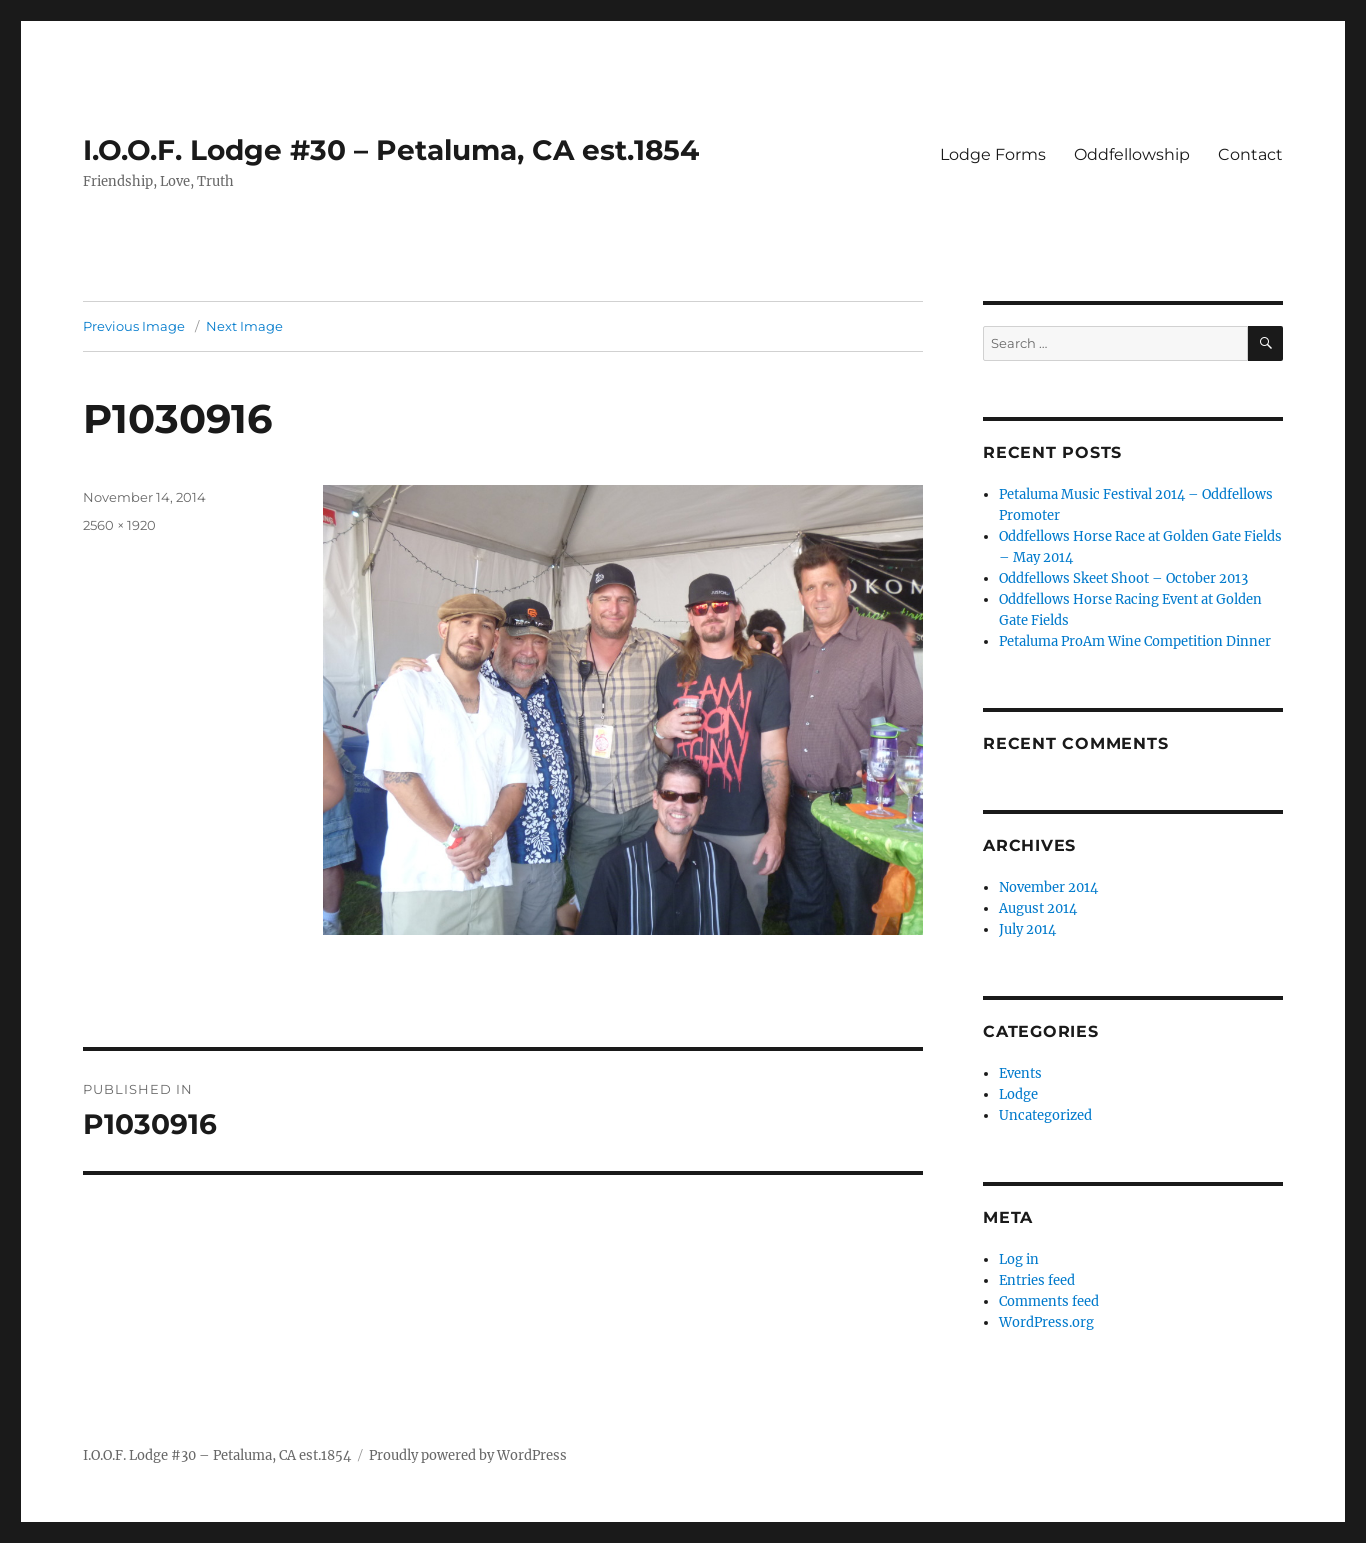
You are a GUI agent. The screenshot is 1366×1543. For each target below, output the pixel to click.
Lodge (1018, 1094)
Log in (1019, 1259)
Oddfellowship (1132, 154)
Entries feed (1037, 1280)
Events (1020, 1073)
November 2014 (1048, 887)
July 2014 (1027, 929)
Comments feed (1049, 1301)
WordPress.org (1046, 1322)
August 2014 (1038, 908)
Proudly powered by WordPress (468, 1455)
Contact (1250, 154)
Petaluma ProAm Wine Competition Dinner (1135, 641)
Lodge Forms (993, 154)
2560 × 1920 (119, 525)
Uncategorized (1045, 1115)
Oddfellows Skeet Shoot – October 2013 (1123, 578)
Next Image (244, 326)
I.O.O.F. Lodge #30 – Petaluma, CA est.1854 (391, 150)
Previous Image (134, 326)
